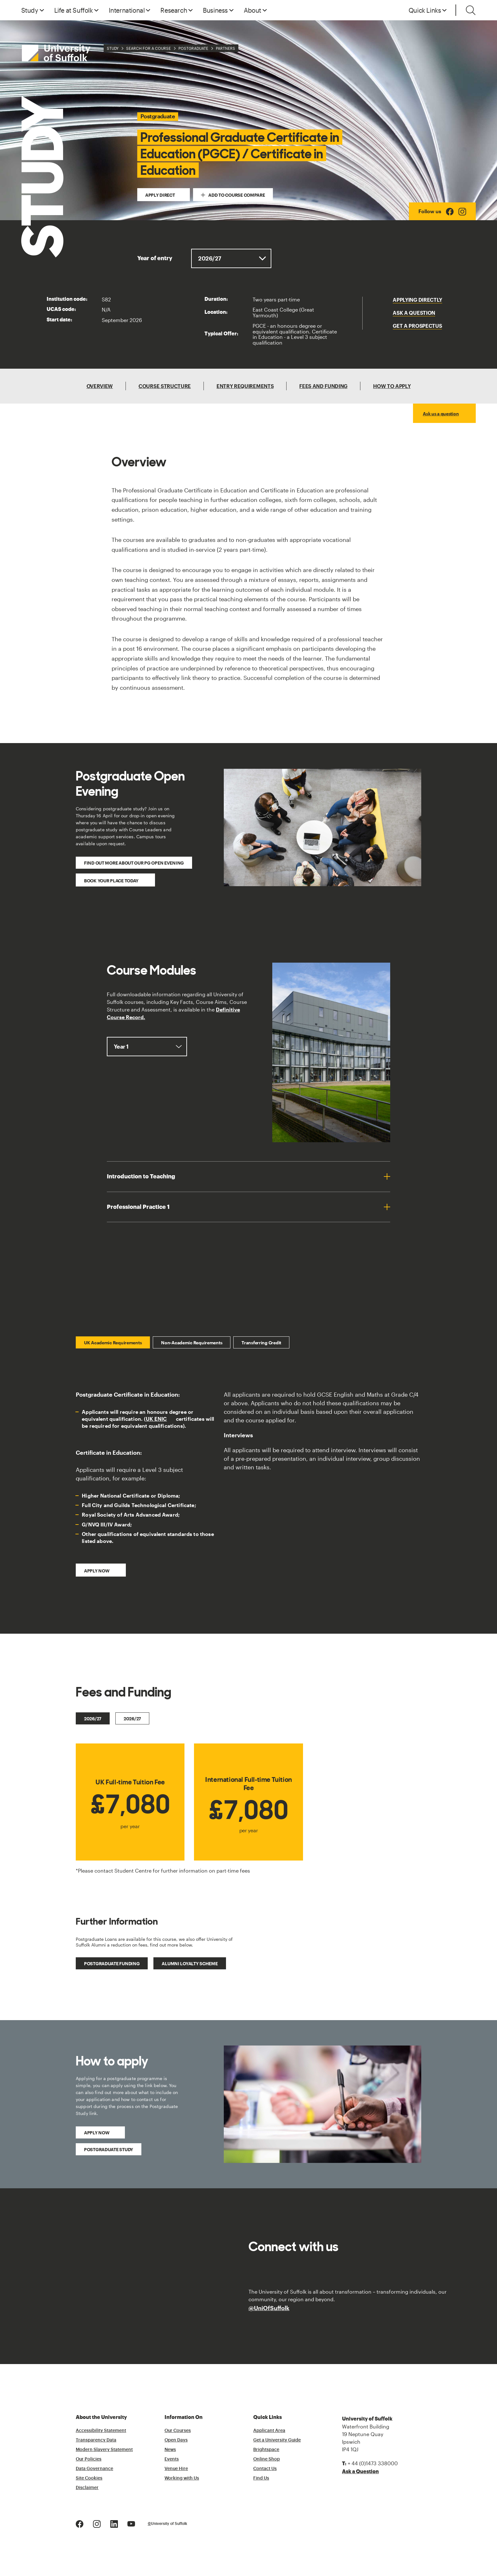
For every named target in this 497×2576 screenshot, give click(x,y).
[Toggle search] (471, 10)
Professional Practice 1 (138, 1207)
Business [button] (215, 10)
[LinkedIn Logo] (114, 2523)
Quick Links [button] (425, 10)
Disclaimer (87, 2488)
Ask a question (414, 313)
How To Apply (391, 386)
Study (113, 48)
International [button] (127, 10)
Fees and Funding (323, 386)
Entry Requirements (245, 386)
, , (147, 1046)
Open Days (176, 2440)
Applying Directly (417, 300)
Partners (225, 48)
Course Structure (165, 386)
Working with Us (182, 2478)
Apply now (97, 1570)
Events (172, 2459)
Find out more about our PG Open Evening (134, 863)
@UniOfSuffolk (268, 2307)
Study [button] (29, 10)
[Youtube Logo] (131, 2523)
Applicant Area (269, 2430)
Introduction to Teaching (141, 1176)
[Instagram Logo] (462, 211)
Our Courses (178, 2430)
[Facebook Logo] (450, 211)
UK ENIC (156, 1419)
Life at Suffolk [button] (73, 10)
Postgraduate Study (108, 2149)
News (170, 2450)
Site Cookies (89, 2478)
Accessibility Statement (101, 2430)
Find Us (261, 2478)
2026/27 (92, 1718)
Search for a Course (148, 48)
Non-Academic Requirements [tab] (191, 1342)
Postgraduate (193, 48)
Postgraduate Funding (111, 1963)
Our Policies (88, 2459)
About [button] (252, 10)
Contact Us (265, 2469)
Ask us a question (441, 413)
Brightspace (266, 2450)
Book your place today (111, 880)
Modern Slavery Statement (104, 2450)
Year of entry (154, 258)
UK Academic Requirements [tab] (113, 1342)
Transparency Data (96, 2440)
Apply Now (96, 2132)
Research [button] (173, 10)
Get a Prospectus (417, 326)
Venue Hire (176, 2469)
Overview (100, 386)
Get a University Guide (277, 2440)
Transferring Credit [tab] (261, 1342)
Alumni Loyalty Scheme (189, 1963)
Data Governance (94, 2469)
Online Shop (266, 2459)
